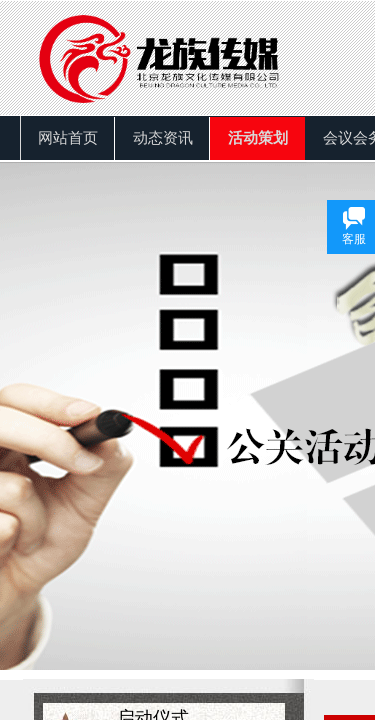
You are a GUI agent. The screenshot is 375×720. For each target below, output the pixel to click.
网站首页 (68, 138)
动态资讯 (163, 138)
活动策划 (258, 138)
